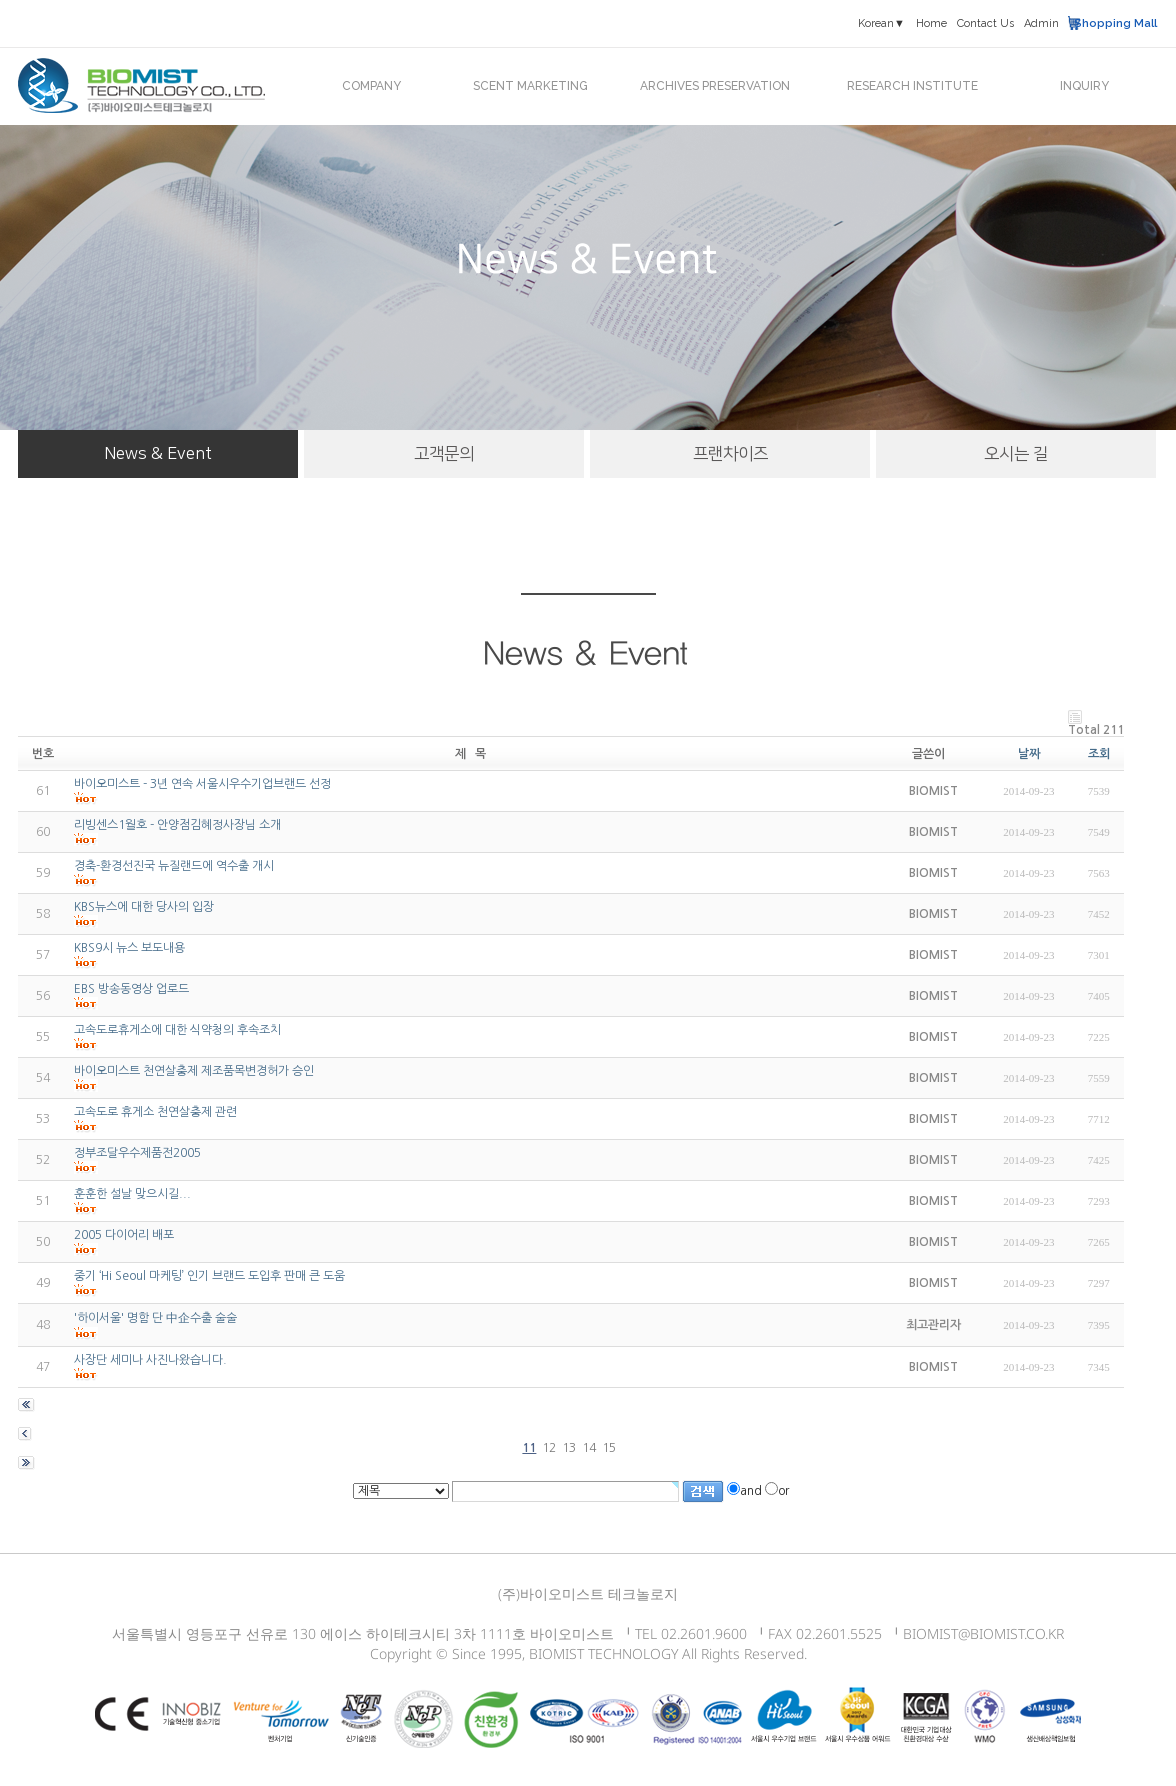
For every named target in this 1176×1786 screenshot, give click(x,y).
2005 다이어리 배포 (124, 1235)
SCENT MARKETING (530, 86)
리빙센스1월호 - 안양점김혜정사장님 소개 (177, 825)
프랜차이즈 (730, 454)
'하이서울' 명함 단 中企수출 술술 (155, 1318)
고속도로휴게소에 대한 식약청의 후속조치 (177, 1030)
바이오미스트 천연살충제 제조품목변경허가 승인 (194, 1071)
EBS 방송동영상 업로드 (131, 989)
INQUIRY (1084, 86)
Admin (1041, 23)
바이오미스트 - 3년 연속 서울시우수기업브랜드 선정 (202, 784)
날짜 (1029, 754)
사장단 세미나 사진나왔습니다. (150, 1360)
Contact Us (985, 23)
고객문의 (444, 454)
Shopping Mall (1115, 23)
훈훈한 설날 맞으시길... (132, 1194)
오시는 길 (1016, 454)
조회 (1099, 754)
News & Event (158, 454)
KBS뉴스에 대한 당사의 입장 (144, 907)
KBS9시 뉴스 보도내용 (129, 948)
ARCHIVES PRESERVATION (715, 86)
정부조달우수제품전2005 (137, 1153)
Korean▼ (881, 23)
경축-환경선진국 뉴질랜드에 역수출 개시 (174, 866)
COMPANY (371, 86)
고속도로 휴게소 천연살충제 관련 (155, 1112)
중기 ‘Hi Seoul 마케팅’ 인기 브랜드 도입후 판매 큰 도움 (209, 1276)
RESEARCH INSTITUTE (912, 86)
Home (931, 23)
